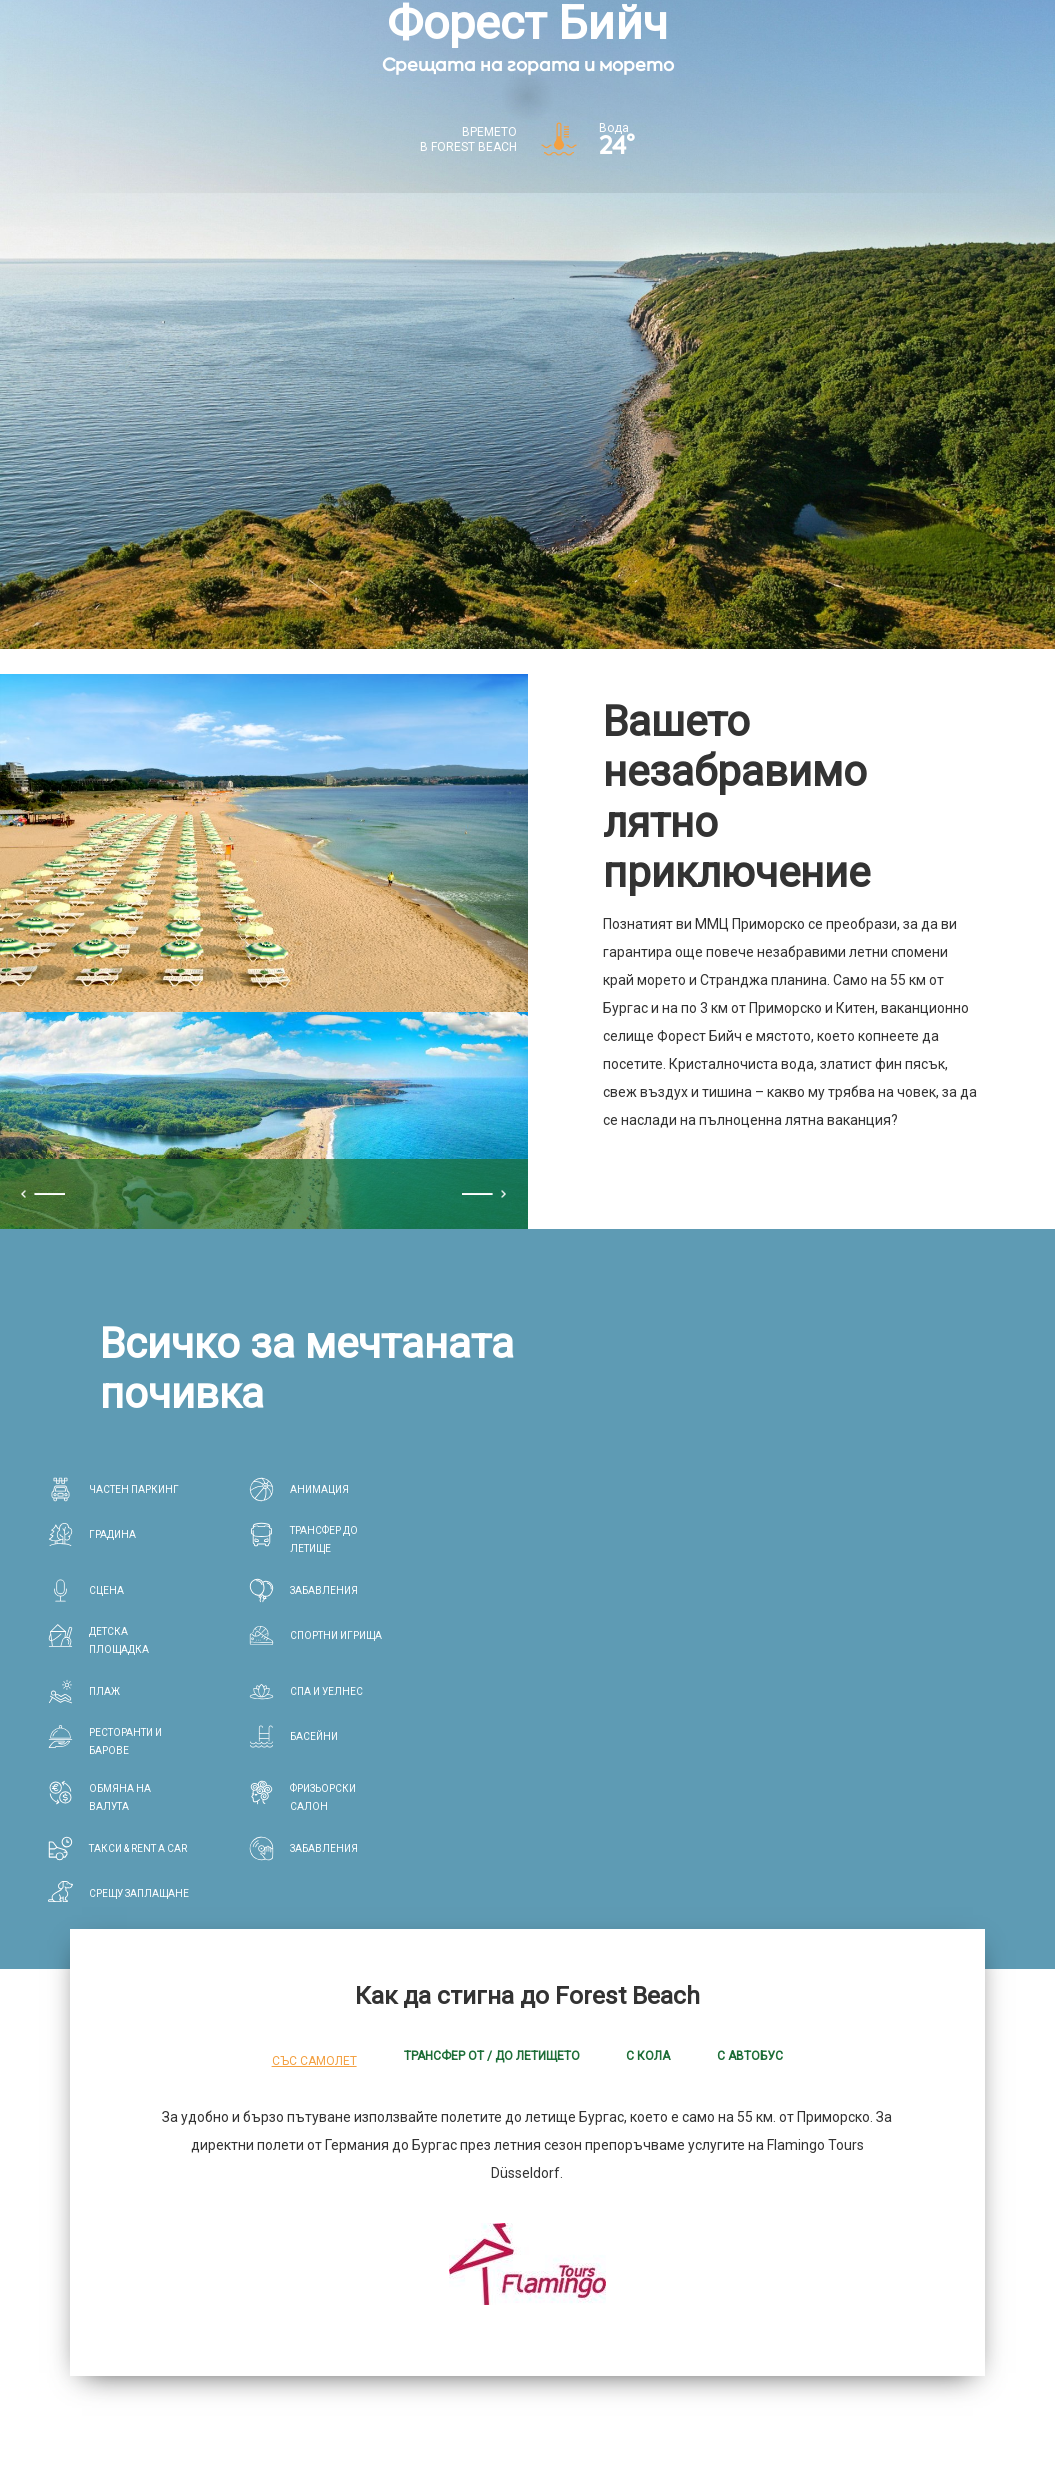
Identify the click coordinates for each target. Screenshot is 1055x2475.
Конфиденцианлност (134, 2418)
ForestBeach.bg (278, 2271)
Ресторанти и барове (492, 2271)
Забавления (735, 2271)
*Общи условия (267, 2418)
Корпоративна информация (420, 2418)
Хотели (374, 2271)
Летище (818, 2271)
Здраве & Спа (631, 2271)
